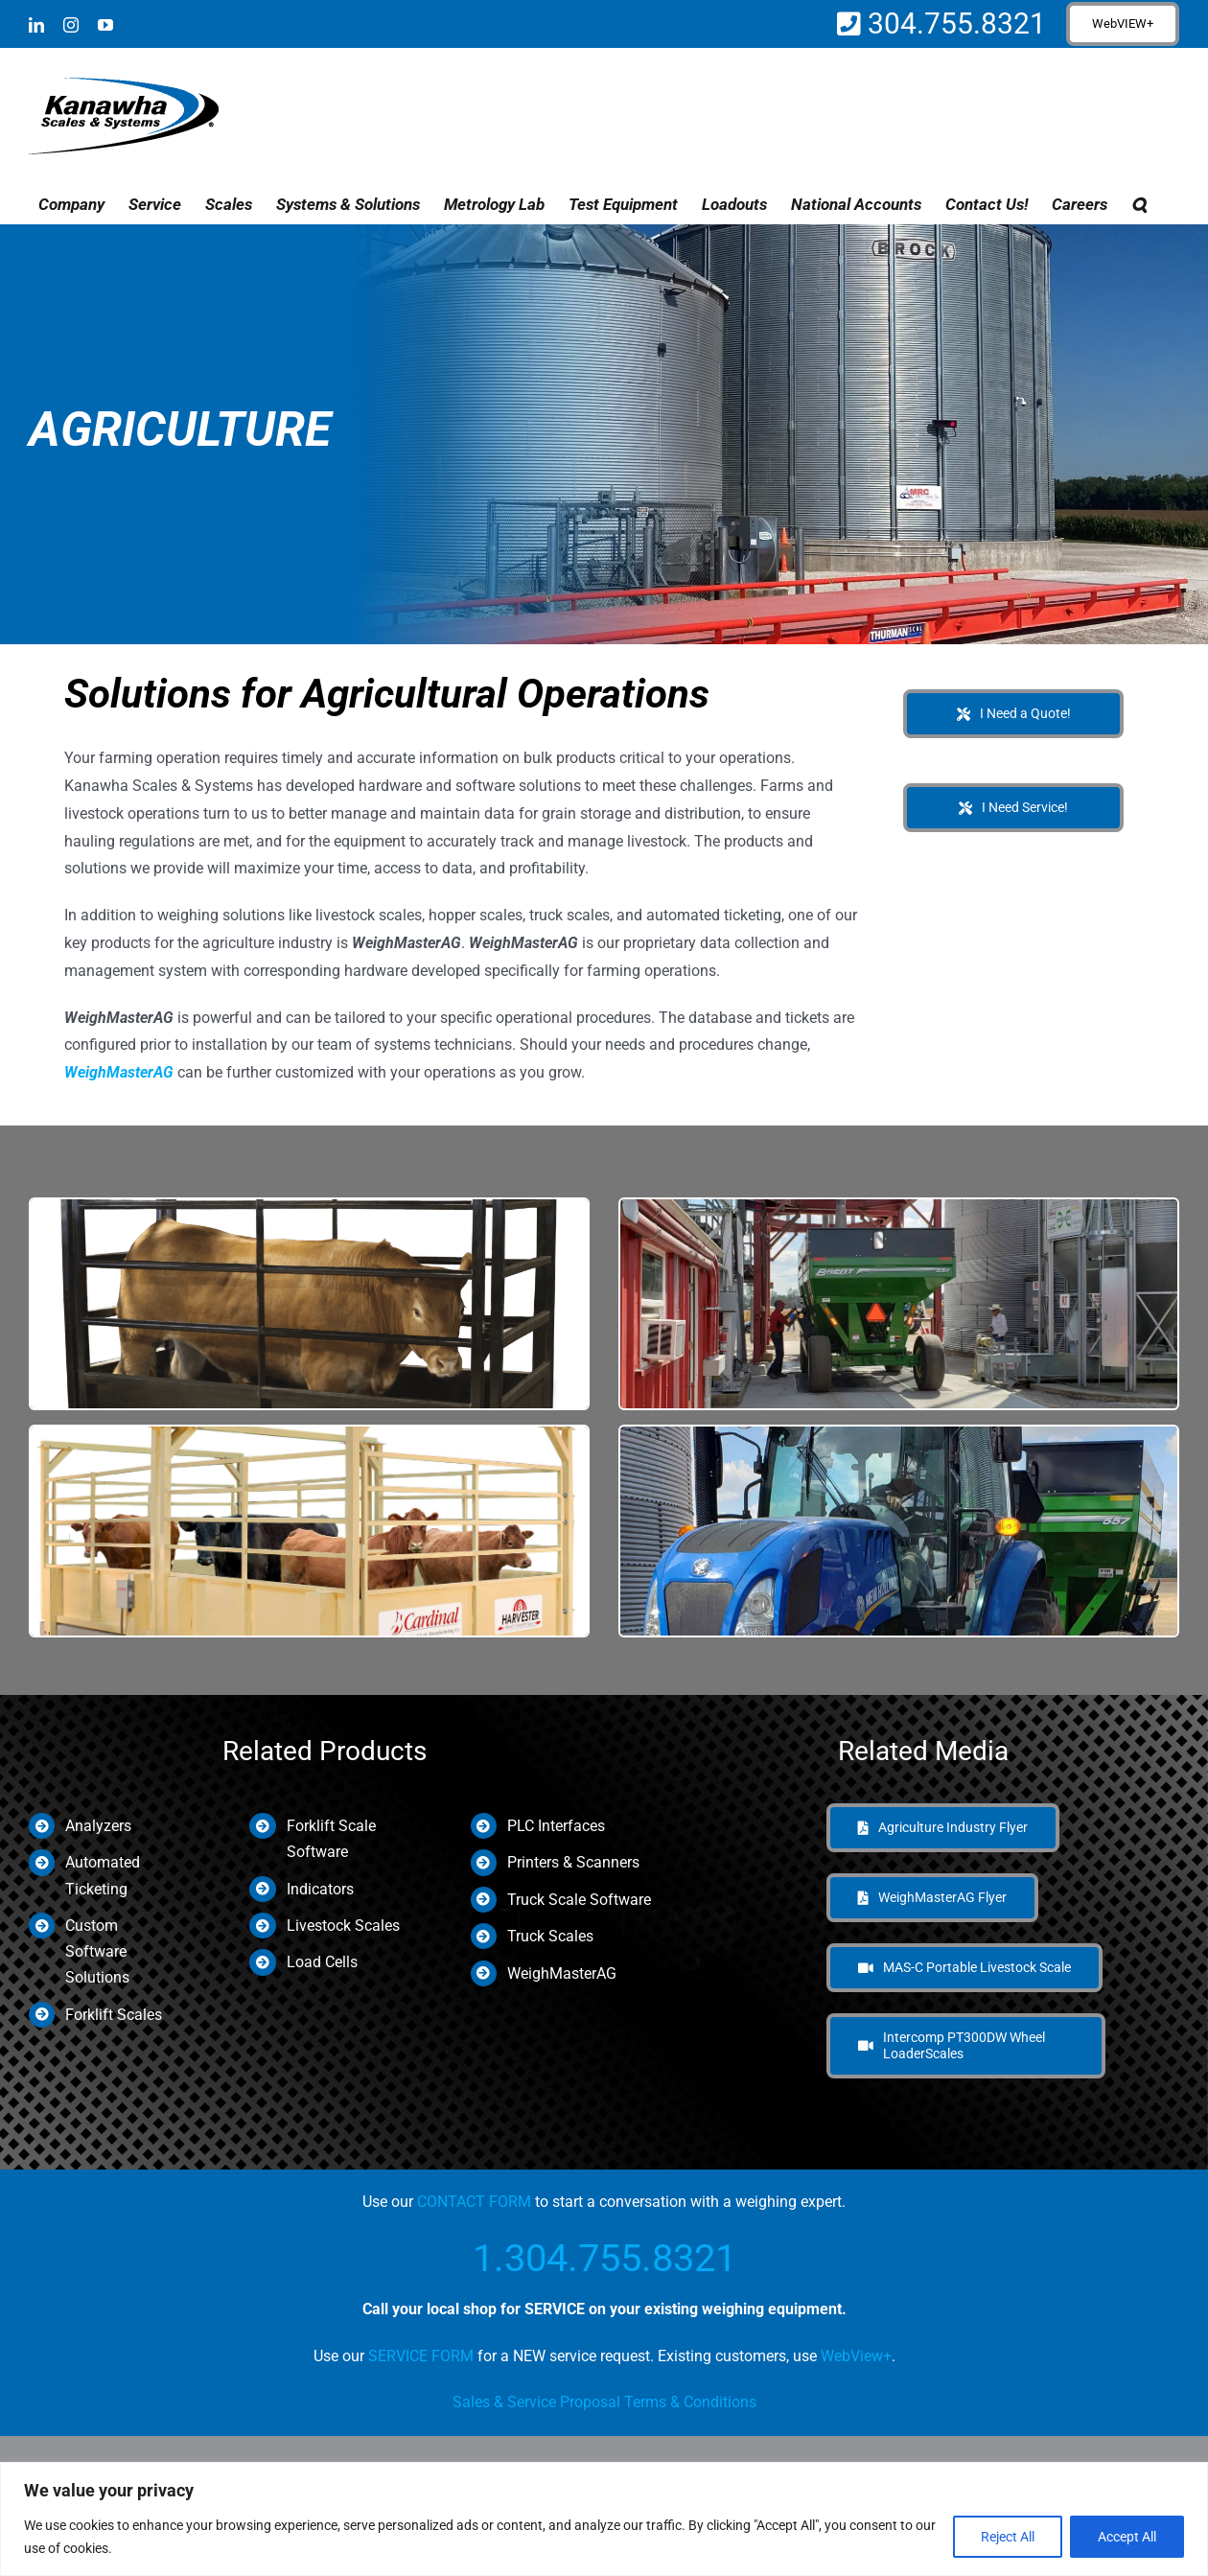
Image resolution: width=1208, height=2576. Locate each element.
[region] (604, 2519)
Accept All (1127, 2536)
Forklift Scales (113, 2015)
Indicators (320, 1889)
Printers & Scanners (573, 1862)
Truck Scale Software (579, 1900)
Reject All (1007, 2536)
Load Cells (322, 1962)
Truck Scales (550, 1936)
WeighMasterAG (119, 1072)
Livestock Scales (343, 1925)
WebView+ (856, 2356)
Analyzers (98, 1826)
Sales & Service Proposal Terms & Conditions (604, 2402)
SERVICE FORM (421, 2356)
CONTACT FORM (474, 2202)
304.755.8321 (953, 23)
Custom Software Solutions (97, 1951)
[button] (1139, 204)
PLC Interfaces (556, 1826)
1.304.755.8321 (604, 2258)
